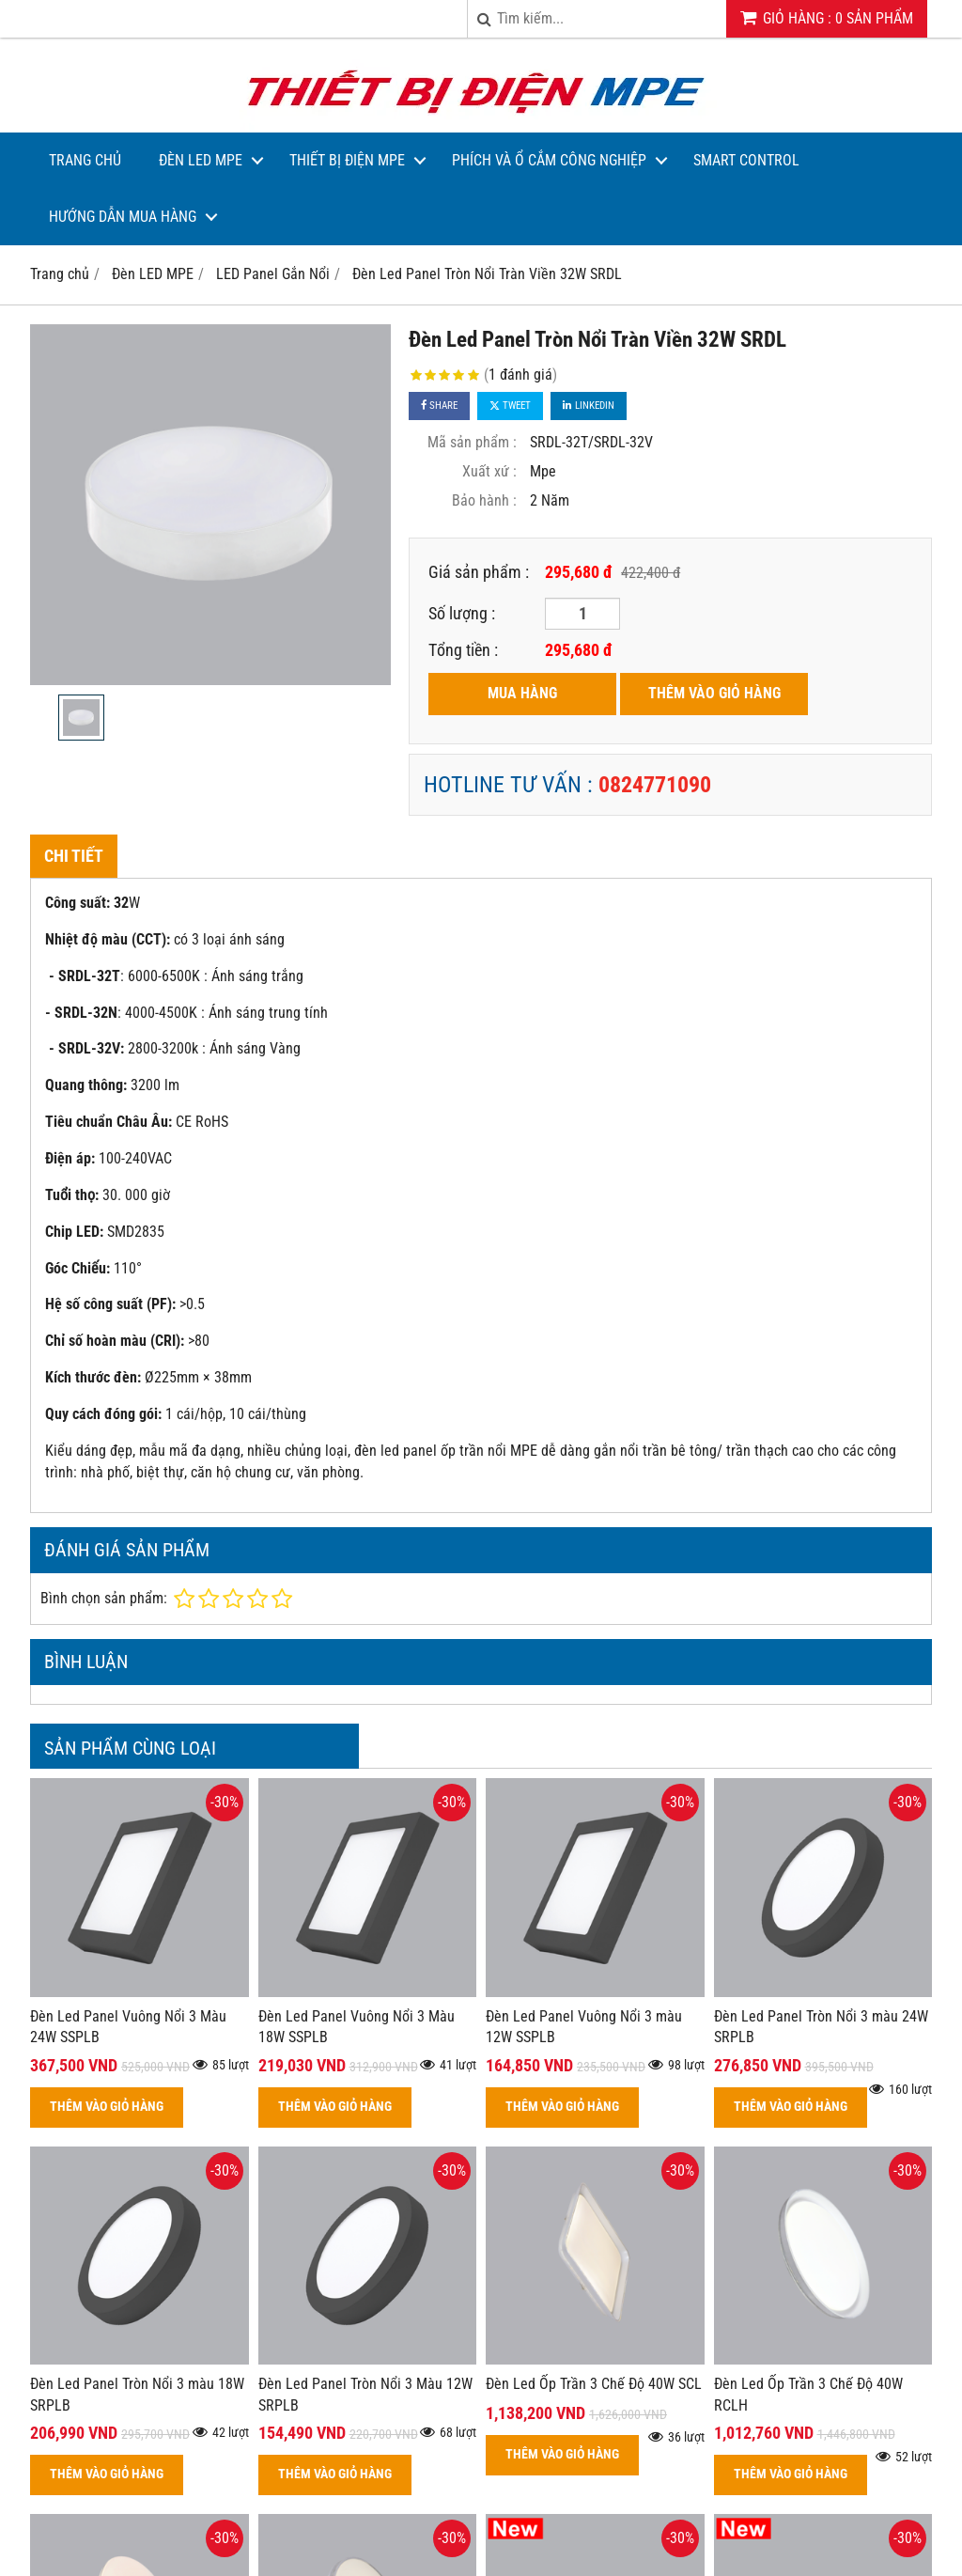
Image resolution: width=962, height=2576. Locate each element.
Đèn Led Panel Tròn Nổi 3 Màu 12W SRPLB (365, 2394)
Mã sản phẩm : (472, 442)
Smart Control (746, 160)
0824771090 (654, 785)
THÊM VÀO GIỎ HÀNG (714, 693)
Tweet (510, 405)
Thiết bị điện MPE (347, 160)
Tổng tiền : (463, 650)
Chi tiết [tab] (73, 856)
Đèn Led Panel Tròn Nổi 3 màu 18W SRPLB (137, 2394)
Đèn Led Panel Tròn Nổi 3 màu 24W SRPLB (821, 2027)
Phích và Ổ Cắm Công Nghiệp (549, 160)
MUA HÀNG (522, 693)
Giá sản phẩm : (478, 572)
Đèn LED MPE (200, 160)
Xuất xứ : (489, 471)
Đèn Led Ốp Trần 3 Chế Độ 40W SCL (594, 2384)
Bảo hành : (484, 500)
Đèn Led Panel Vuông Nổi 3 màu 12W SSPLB (584, 2027)
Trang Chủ (85, 160)
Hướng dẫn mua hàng (122, 217)
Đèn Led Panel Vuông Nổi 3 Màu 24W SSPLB (128, 2027)
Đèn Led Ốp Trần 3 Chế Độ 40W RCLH (808, 2394)
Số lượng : (461, 613)
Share (439, 405)
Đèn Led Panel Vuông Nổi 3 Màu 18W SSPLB (356, 2027)
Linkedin (588, 405)
